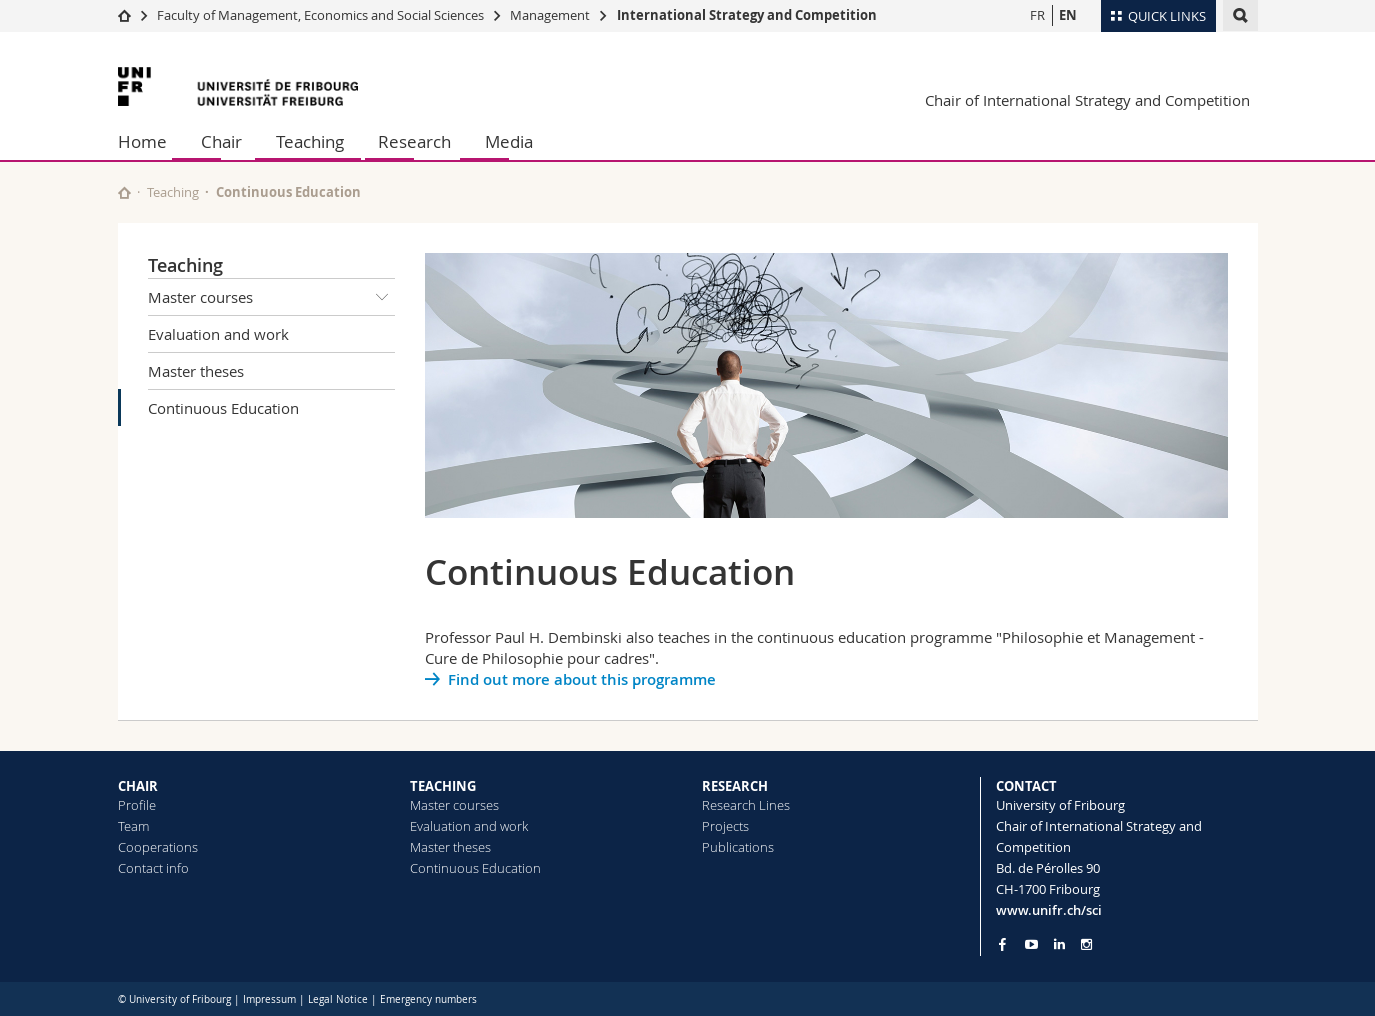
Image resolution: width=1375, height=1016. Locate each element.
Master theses (196, 371)
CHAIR (138, 786)
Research (414, 141)
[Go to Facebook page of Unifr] (1002, 944)
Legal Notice (338, 999)
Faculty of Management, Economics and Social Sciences (320, 15)
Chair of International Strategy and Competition (1087, 100)
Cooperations (158, 847)
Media (509, 141)
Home (142, 141)
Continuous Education (223, 408)
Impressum (269, 999)
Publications (738, 847)
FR (1037, 15)
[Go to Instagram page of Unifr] (1086, 944)
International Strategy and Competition (747, 15)
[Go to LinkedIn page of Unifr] (1059, 944)
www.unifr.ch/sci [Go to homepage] (1049, 910)
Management (551, 15)
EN (1068, 15)
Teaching (310, 141)
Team (133, 826)
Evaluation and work (218, 334)
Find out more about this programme (582, 679)
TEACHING (443, 786)
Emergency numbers (428, 999)
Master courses (272, 297)
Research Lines (746, 805)
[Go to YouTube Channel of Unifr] (1031, 944)
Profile (137, 805)
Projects (725, 826)
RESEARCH (735, 786)
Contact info (153, 868)
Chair (221, 141)
